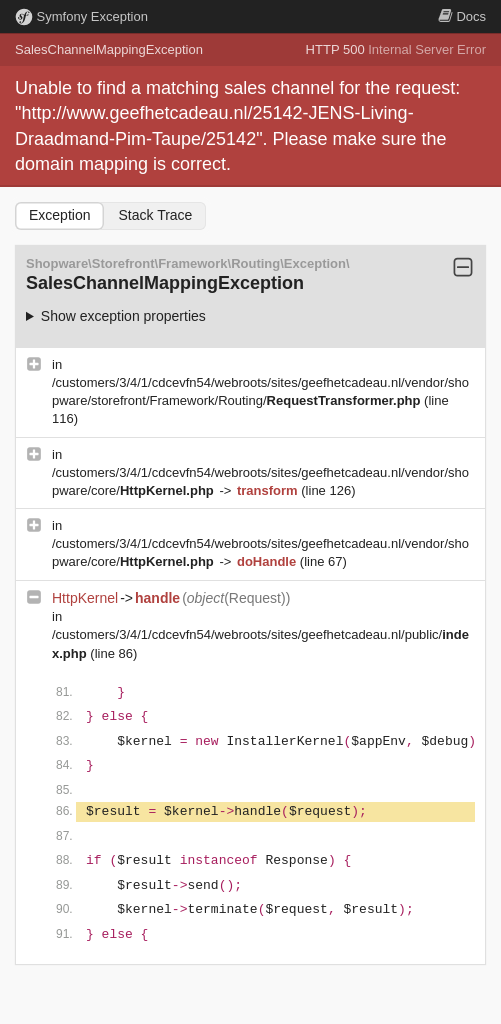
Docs (462, 16)
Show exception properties (123, 316)
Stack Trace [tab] (155, 215)
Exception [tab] (59, 215)
